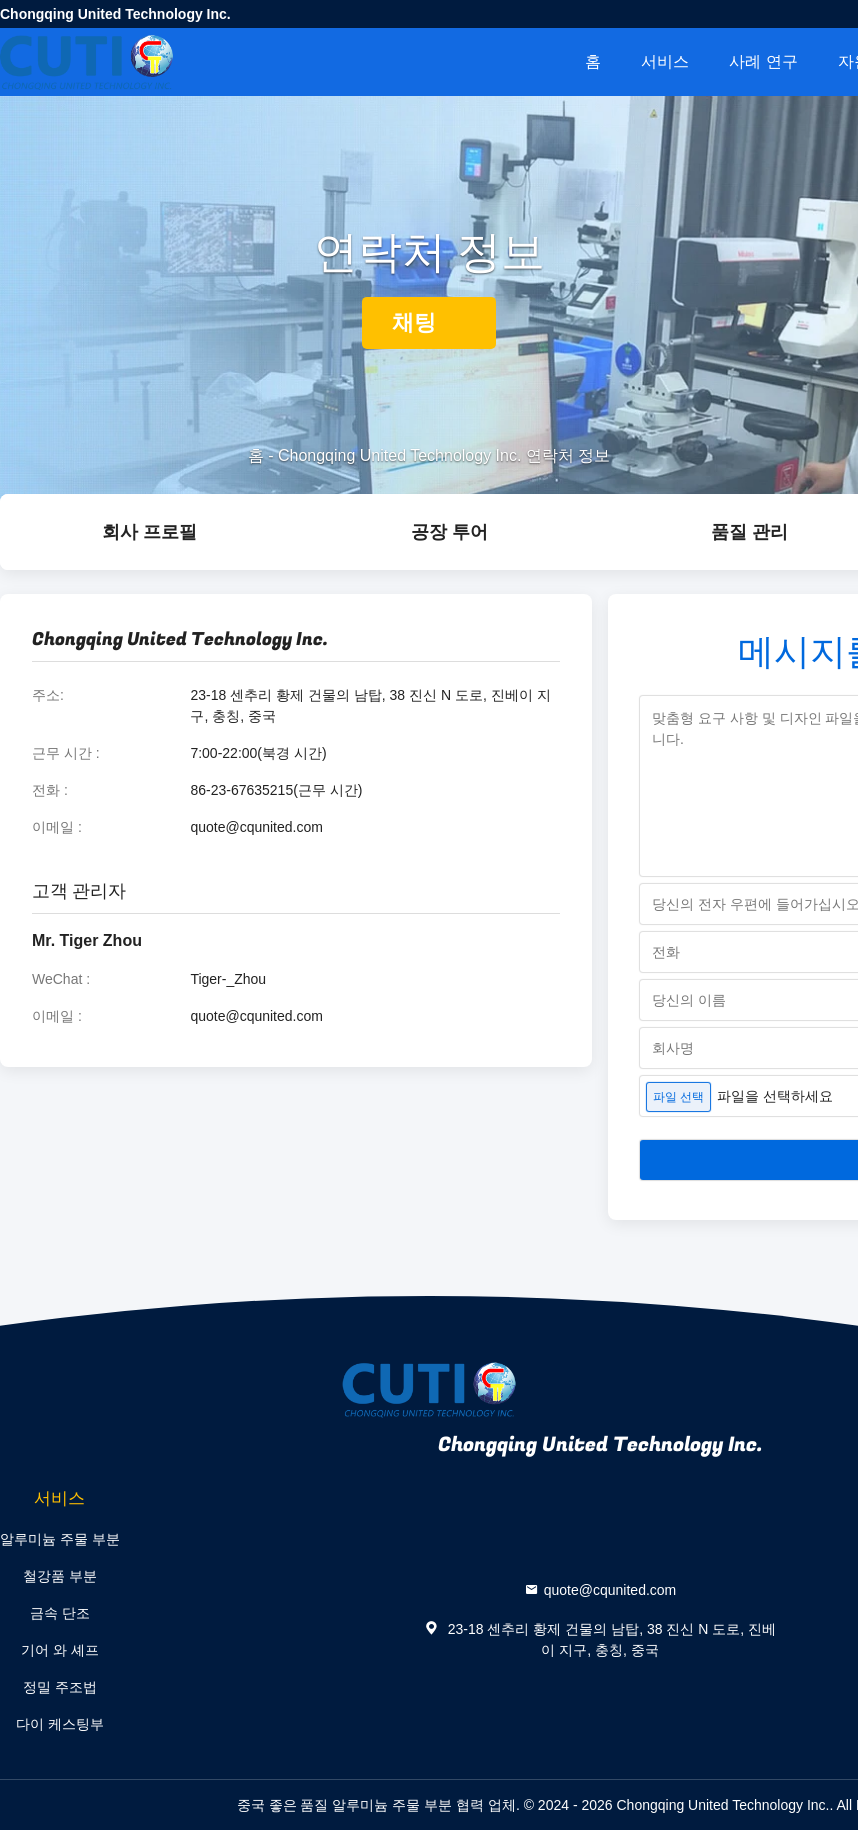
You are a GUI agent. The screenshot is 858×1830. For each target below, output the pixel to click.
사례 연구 (763, 61)
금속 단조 (60, 1613)
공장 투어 (449, 532)
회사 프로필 (149, 532)
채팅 (429, 322)
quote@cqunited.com (256, 827)
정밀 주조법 (60, 1687)
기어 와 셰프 (60, 1650)
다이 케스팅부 (60, 1724)
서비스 (665, 61)
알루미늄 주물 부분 (60, 1539)
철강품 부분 (60, 1576)
